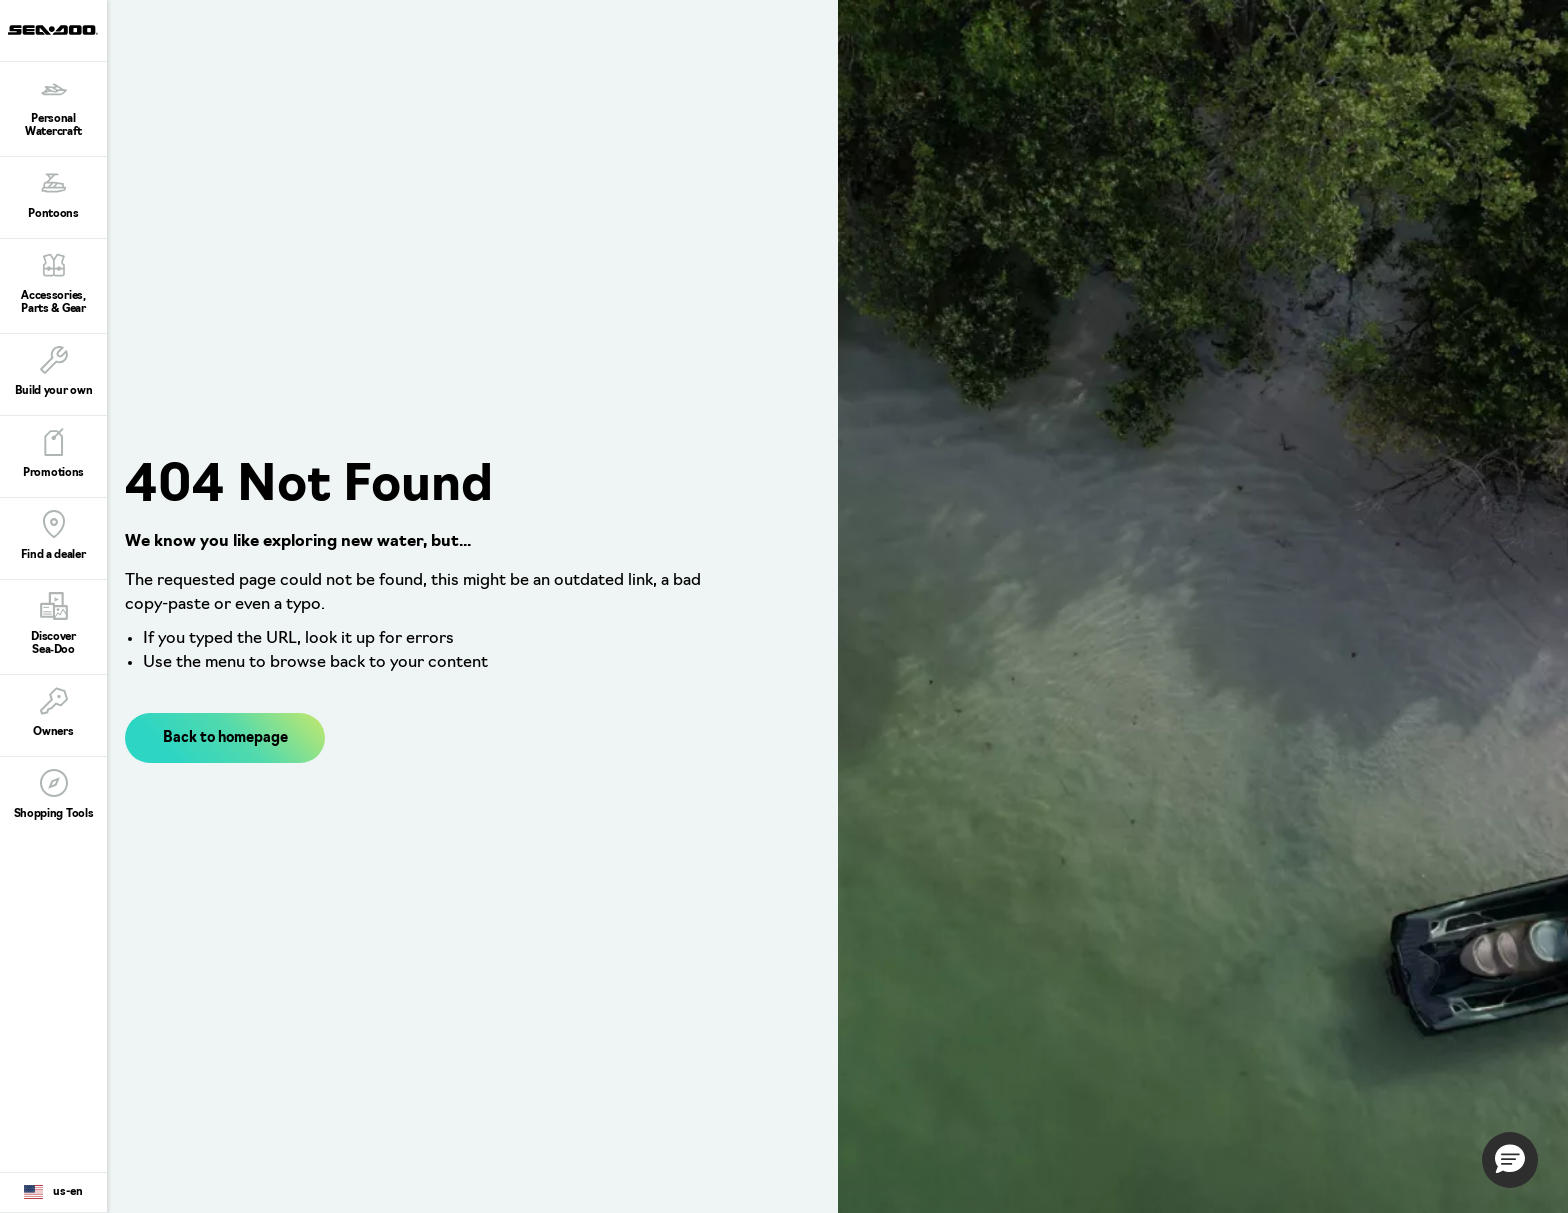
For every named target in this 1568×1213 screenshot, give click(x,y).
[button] (1510, 1160)
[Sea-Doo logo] (53, 30)
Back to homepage (225, 738)
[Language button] (53, 1193)
